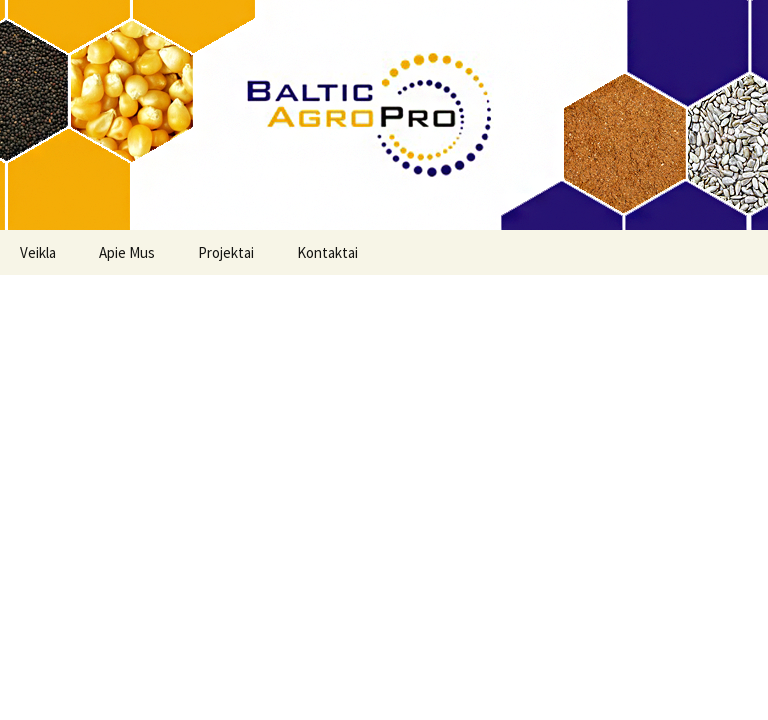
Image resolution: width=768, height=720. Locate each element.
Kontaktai (327, 252)
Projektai (226, 252)
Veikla (38, 252)
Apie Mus (127, 252)
